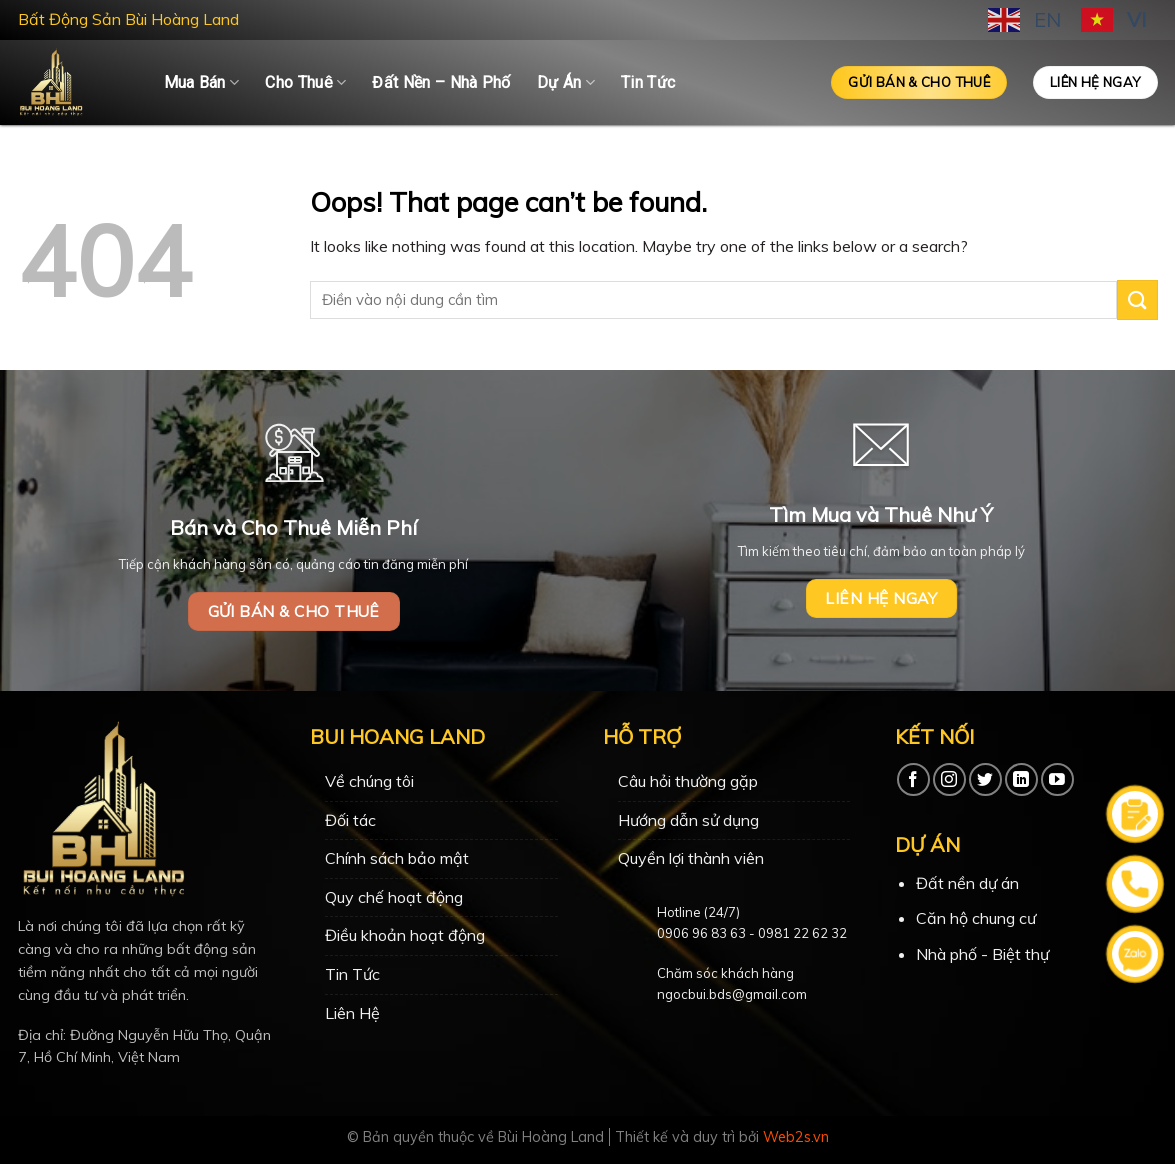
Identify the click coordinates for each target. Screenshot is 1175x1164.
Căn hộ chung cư (976, 918)
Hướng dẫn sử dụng (688, 820)
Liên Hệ (352, 1013)
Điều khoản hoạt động (405, 935)
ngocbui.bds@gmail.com (732, 994)
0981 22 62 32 (802, 933)
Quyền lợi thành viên (691, 858)
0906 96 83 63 (701, 933)
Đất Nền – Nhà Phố (441, 82)
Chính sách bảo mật (397, 858)
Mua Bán (202, 83)
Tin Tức (648, 82)
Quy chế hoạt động (394, 897)
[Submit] (1137, 299)
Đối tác (350, 820)
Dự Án (566, 83)
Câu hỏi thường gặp (688, 781)
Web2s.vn (796, 1137)
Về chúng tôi (369, 781)
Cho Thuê (305, 83)
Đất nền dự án (967, 883)
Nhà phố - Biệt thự (982, 954)
